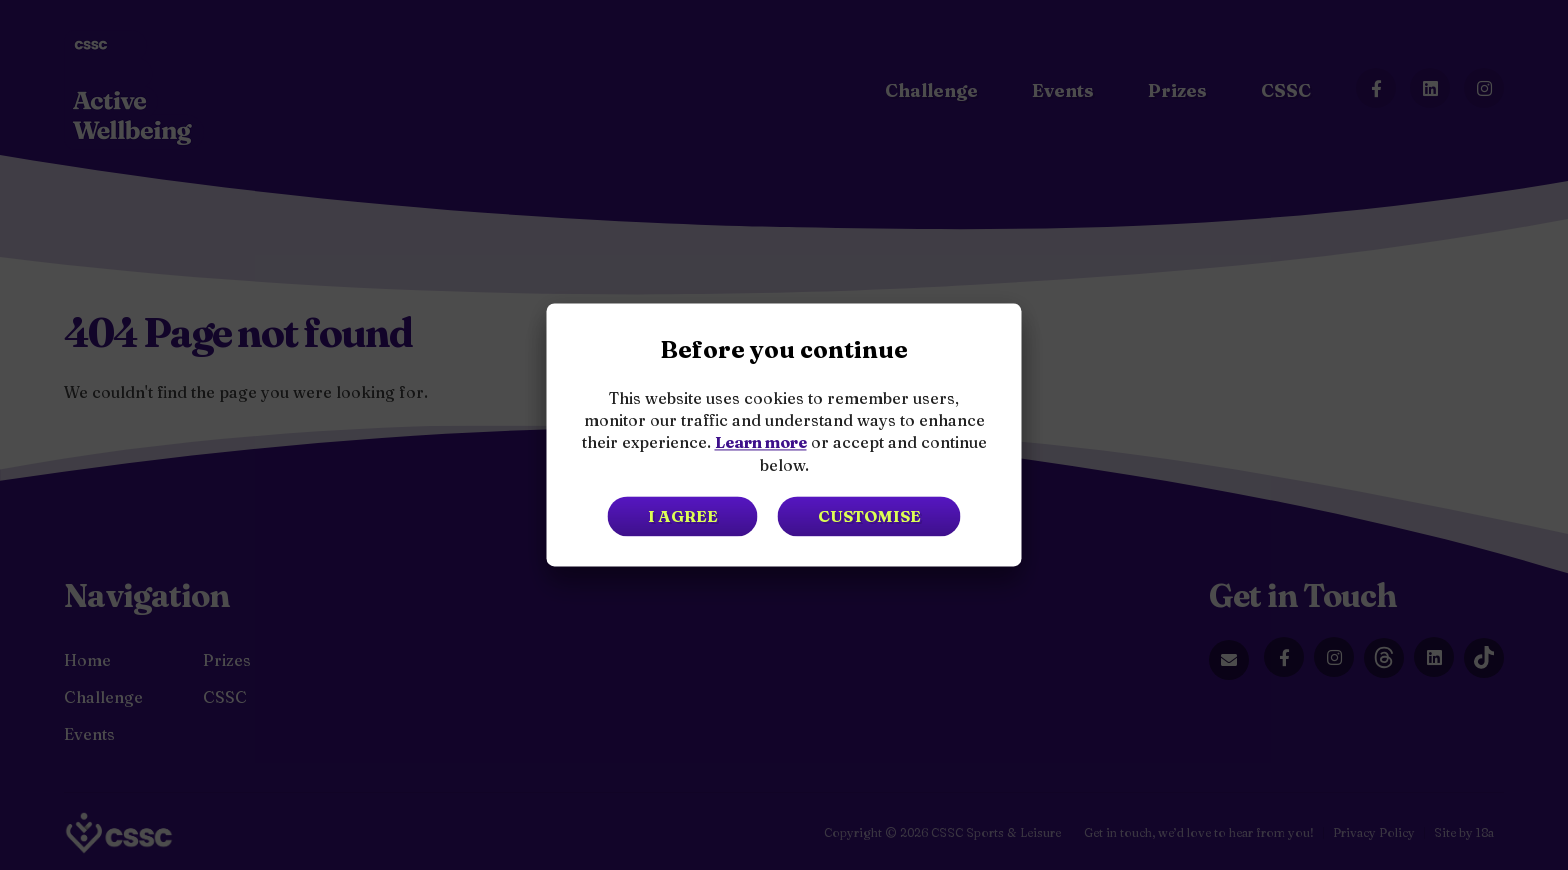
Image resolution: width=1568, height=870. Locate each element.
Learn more (761, 443)
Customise (869, 517)
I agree (683, 517)
